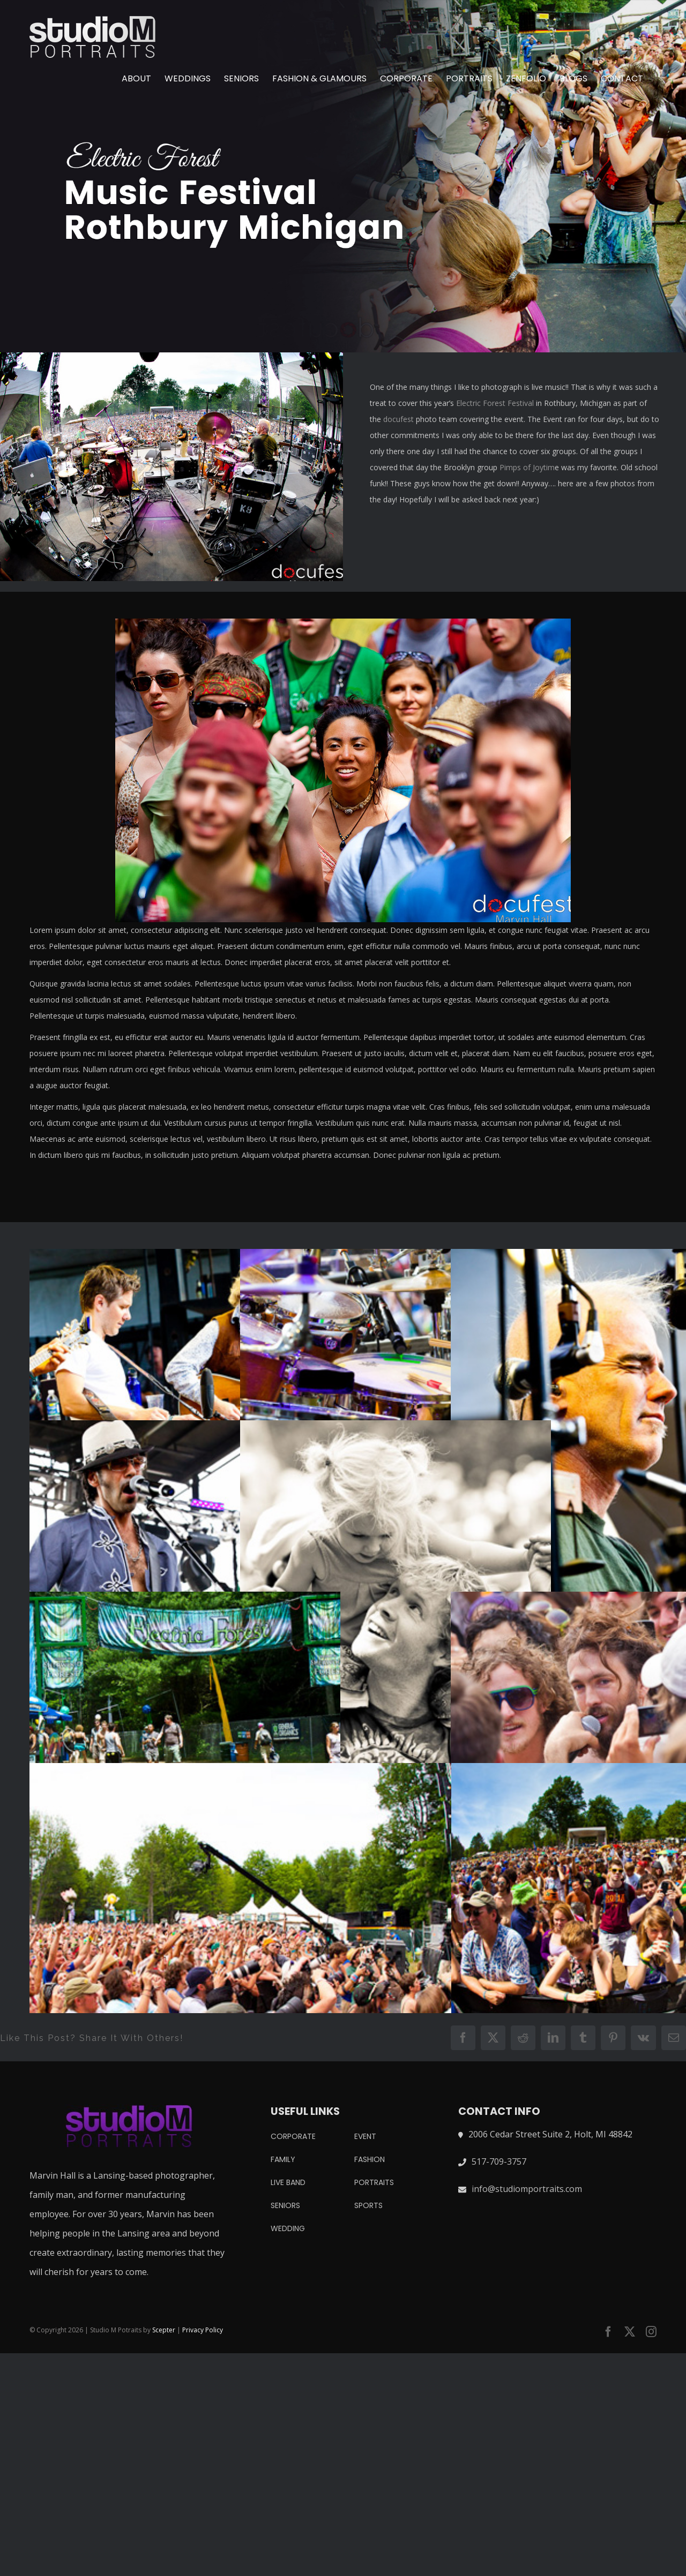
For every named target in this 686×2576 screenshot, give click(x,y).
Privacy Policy (202, 2329)
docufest (398, 419)
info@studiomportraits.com (527, 2189)
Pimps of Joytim (527, 467)
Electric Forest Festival (495, 403)
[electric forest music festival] (343, 176)
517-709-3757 (499, 2161)
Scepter (163, 2329)
